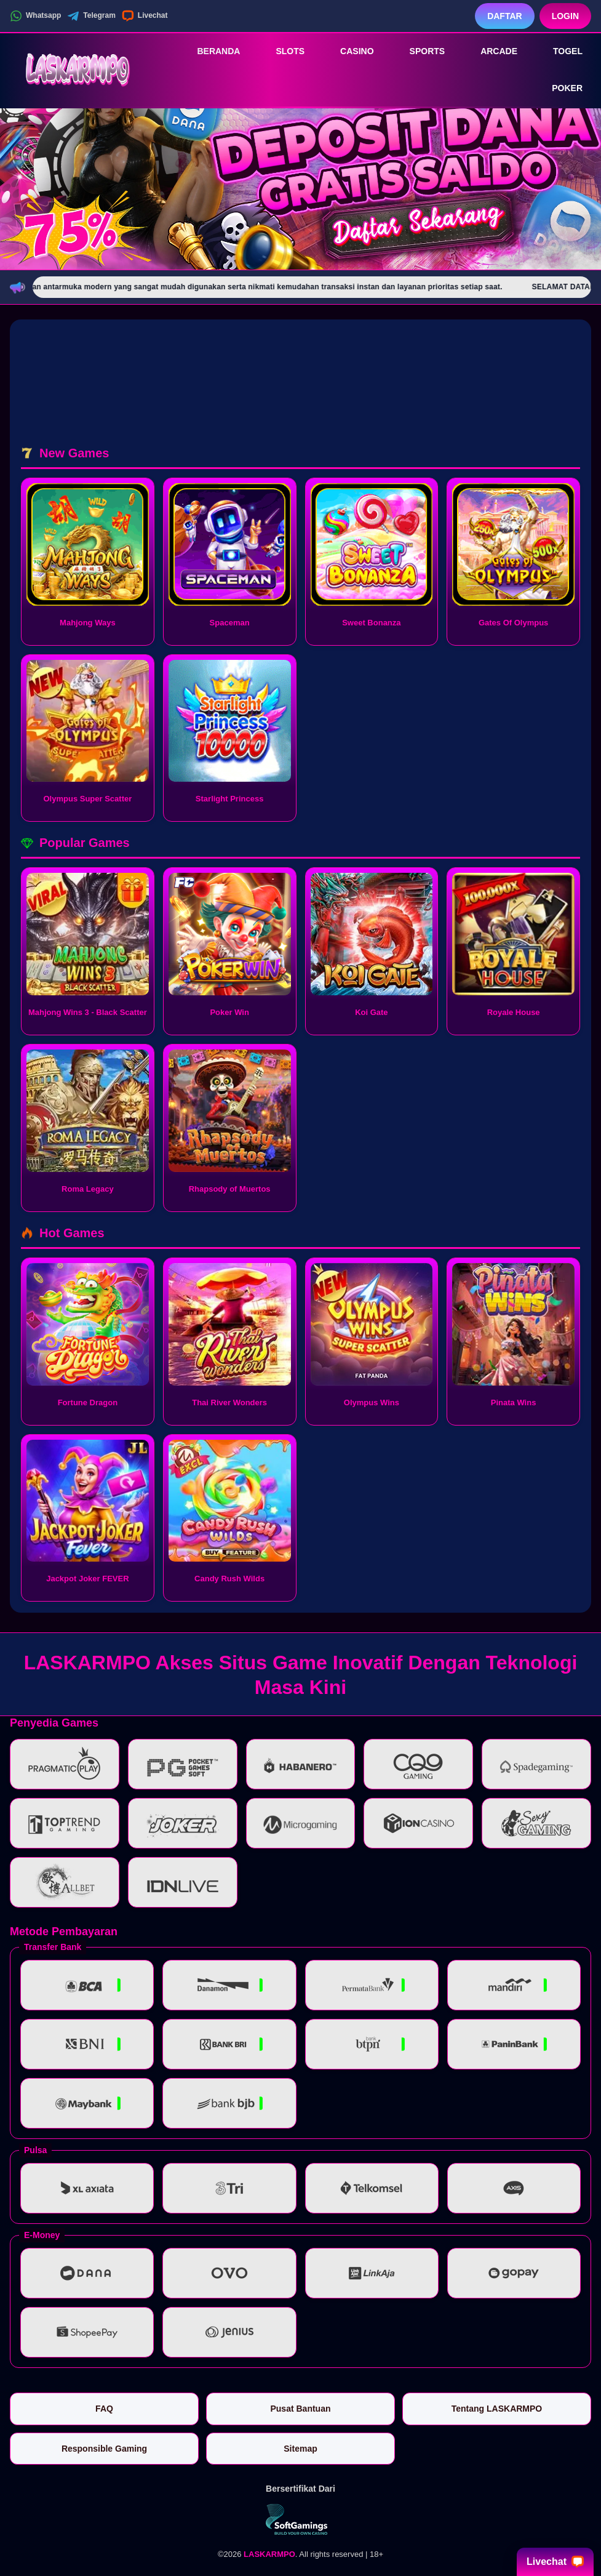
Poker (559, 88)
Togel (559, 51)
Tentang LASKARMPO (497, 2408)
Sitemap (300, 2449)
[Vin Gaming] (301, 2519)
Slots (281, 51)
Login (565, 16)
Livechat (145, 16)
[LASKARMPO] (77, 69)
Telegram (91, 16)
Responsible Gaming (104, 2449)
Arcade (490, 51)
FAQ (104, 2408)
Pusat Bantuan (300, 2408)
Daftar (504, 16)
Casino (348, 51)
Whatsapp (35, 16)
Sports (418, 51)
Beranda (210, 51)
